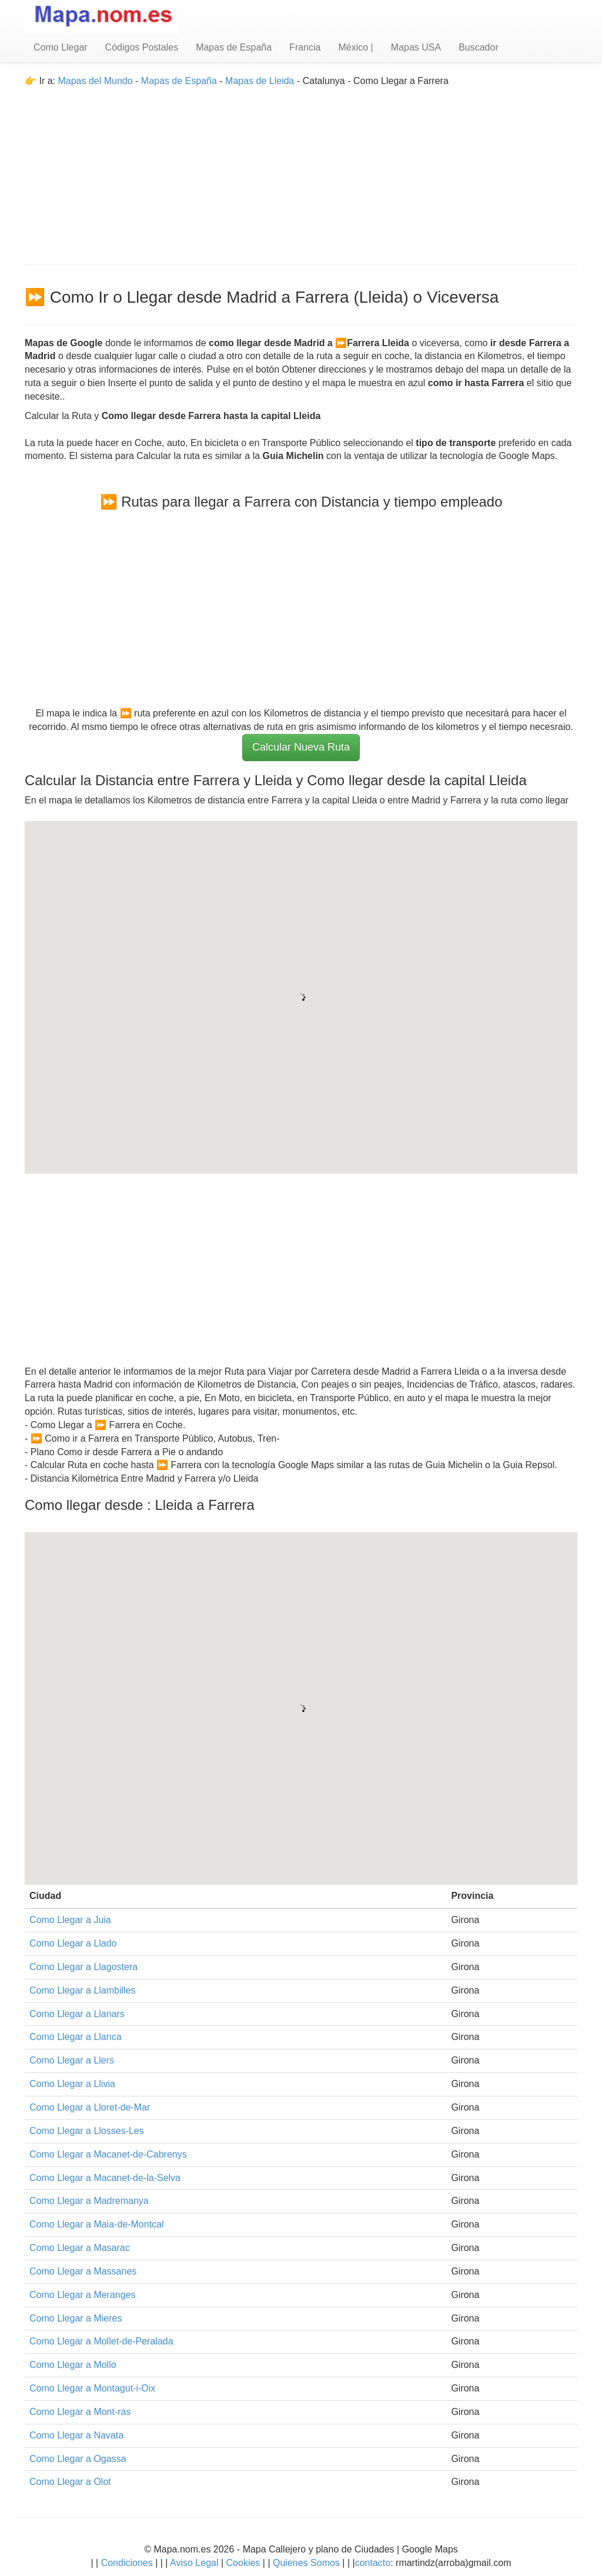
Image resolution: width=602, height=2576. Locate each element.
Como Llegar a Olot (70, 2482)
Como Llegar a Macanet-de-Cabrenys (108, 2154)
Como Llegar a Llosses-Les (86, 2131)
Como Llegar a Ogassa (77, 2459)
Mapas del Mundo (95, 81)
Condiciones (127, 2563)
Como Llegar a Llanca (75, 2037)
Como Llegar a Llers (71, 2060)
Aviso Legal (194, 2563)
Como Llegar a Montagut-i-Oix (92, 2388)
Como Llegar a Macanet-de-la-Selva (104, 2178)
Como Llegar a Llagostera (83, 1967)
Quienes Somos (306, 2563)
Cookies (244, 2563)
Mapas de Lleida (259, 81)
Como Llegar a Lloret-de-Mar (89, 2107)
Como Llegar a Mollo (72, 2365)
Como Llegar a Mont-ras (80, 2412)
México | (355, 47)
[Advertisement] (301, 170)
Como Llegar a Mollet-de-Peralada (101, 2341)
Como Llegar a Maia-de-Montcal (96, 2224)
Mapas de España (234, 47)
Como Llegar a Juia (70, 1920)
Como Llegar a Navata (76, 2435)
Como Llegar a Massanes (82, 2271)
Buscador (479, 47)
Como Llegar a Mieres (75, 2318)
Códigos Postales (142, 47)
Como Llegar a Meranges (82, 2295)
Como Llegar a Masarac (79, 2248)
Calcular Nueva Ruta (301, 747)
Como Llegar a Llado (73, 1943)
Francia (304, 47)
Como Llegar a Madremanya (89, 2201)
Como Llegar (61, 47)
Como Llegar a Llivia (72, 2084)
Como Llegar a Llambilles (82, 1990)
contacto (372, 2563)
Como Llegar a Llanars (77, 2014)
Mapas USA (416, 47)
